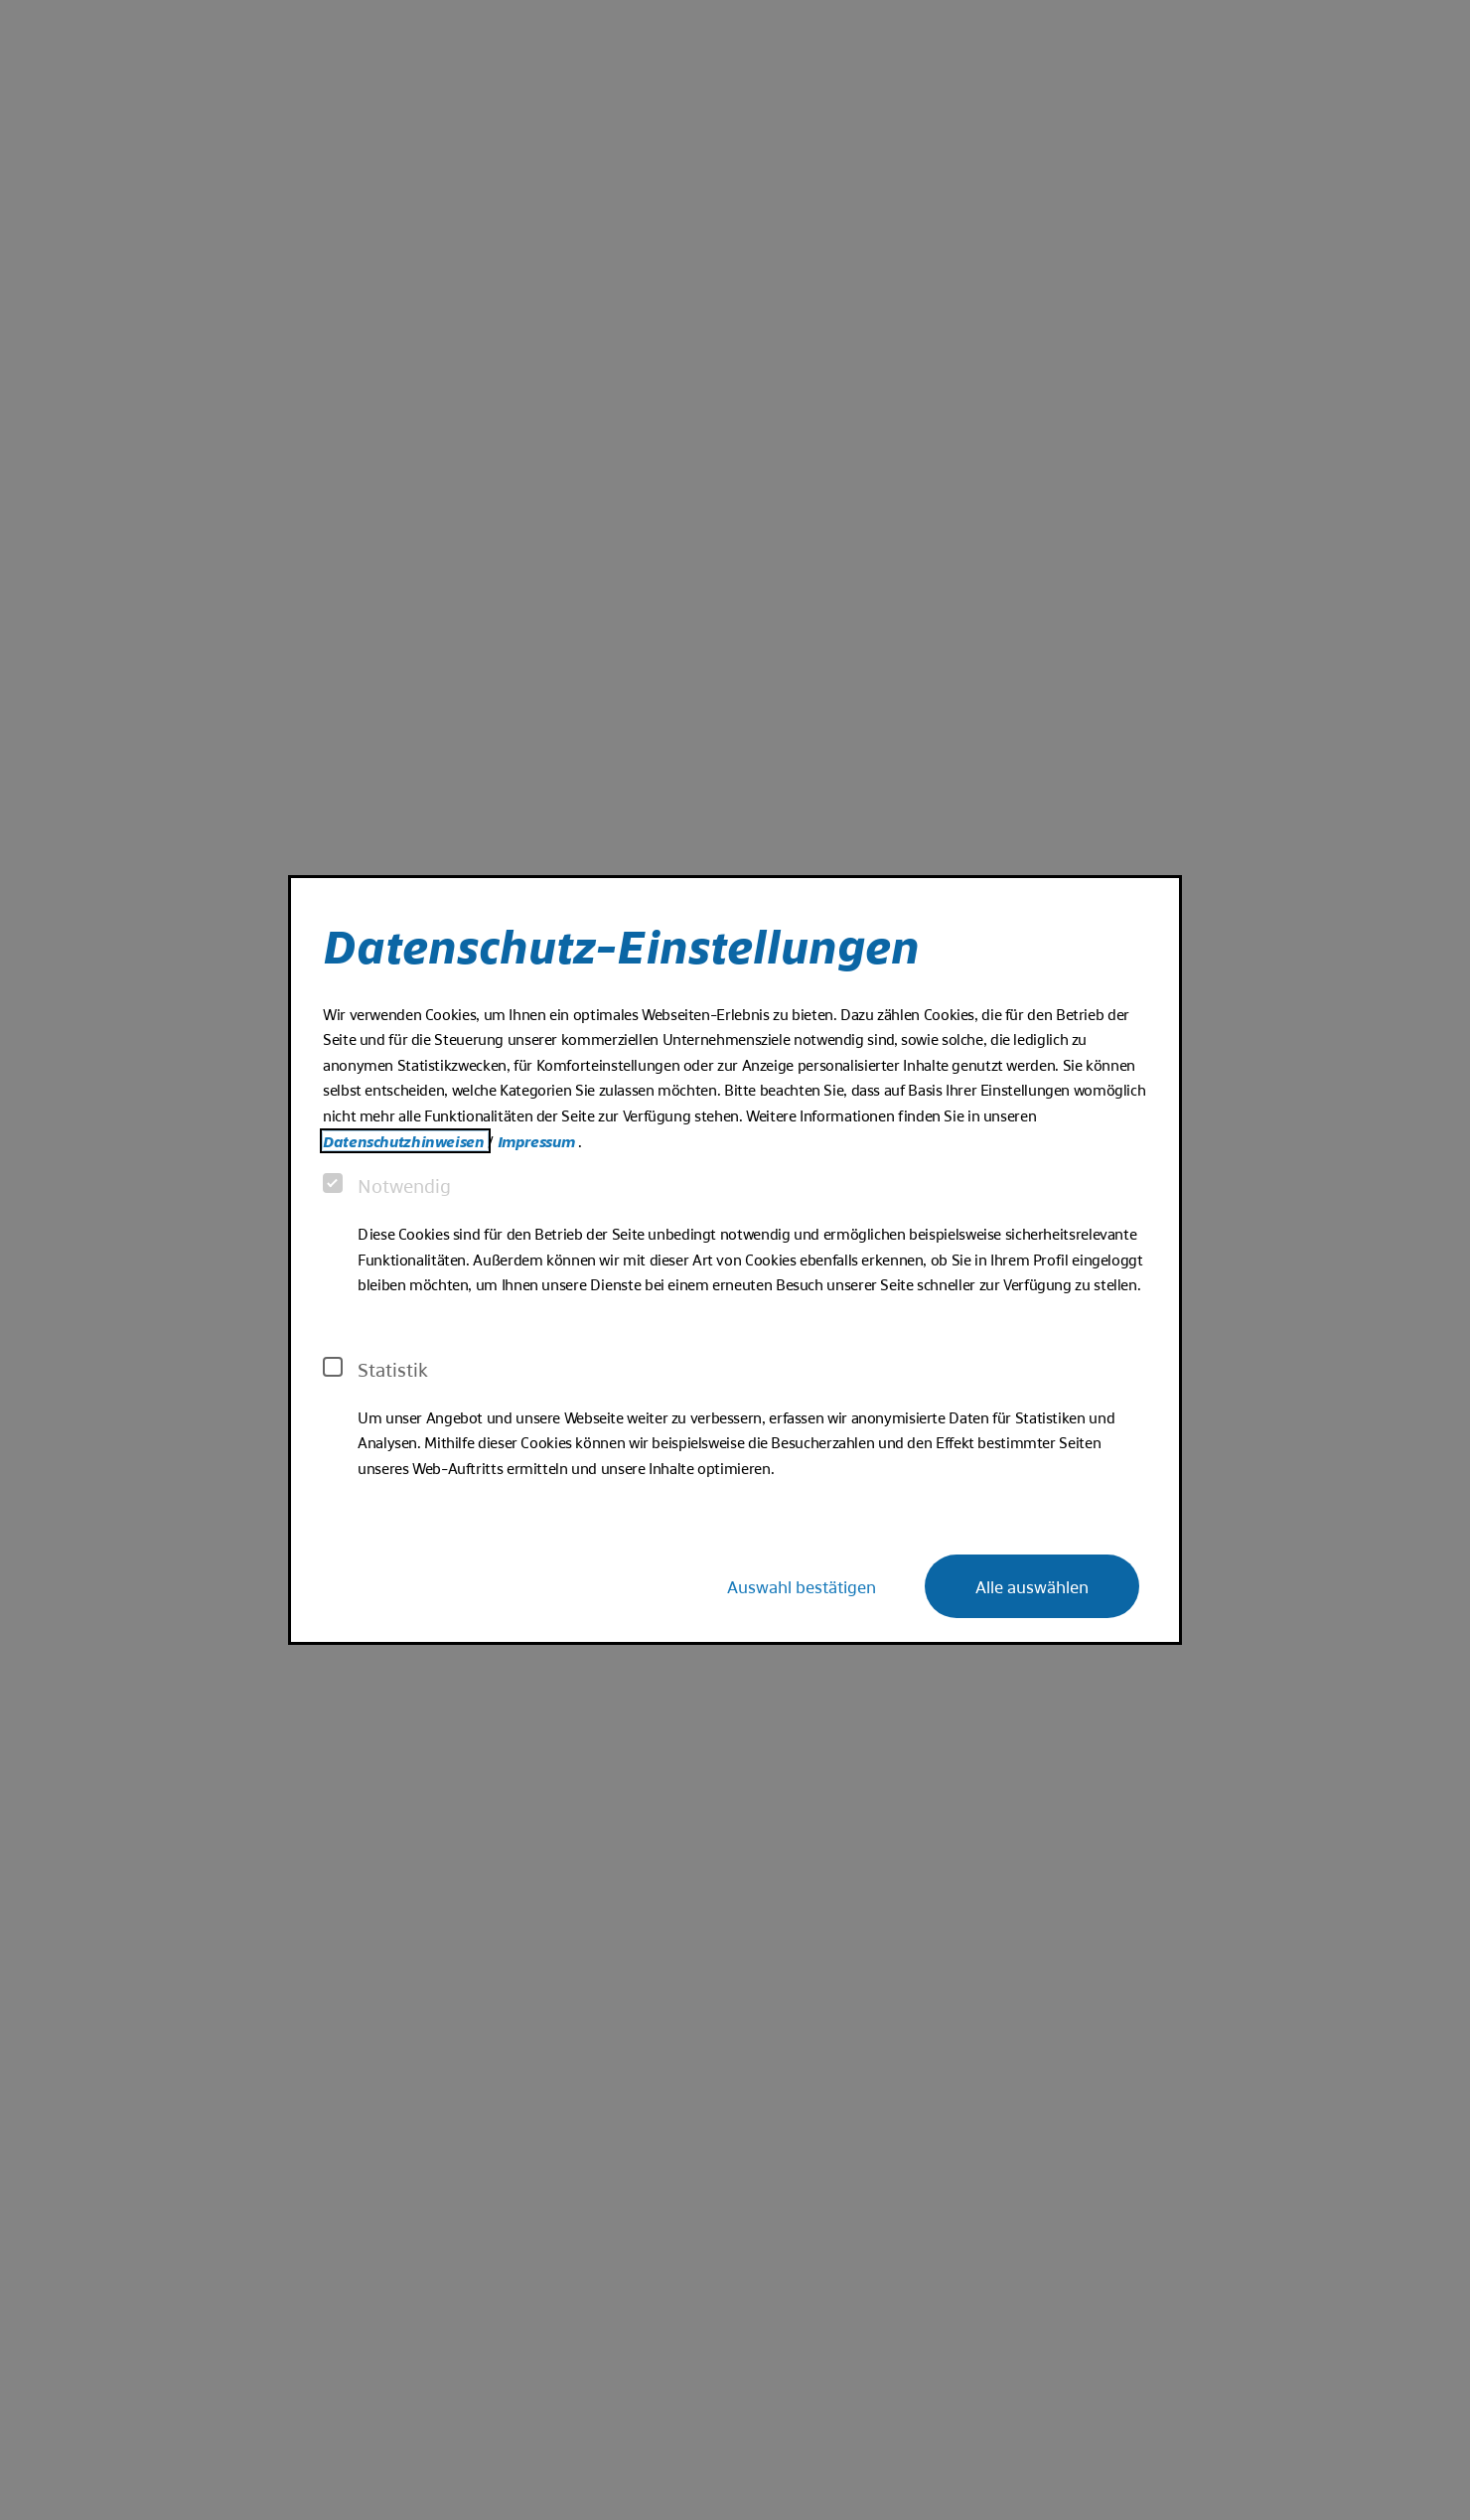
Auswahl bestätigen (801, 1585)
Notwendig (387, 1185)
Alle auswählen (1032, 1585)
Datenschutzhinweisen (405, 1140)
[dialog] (735, 1259)
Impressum (538, 1140)
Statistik (375, 1369)
